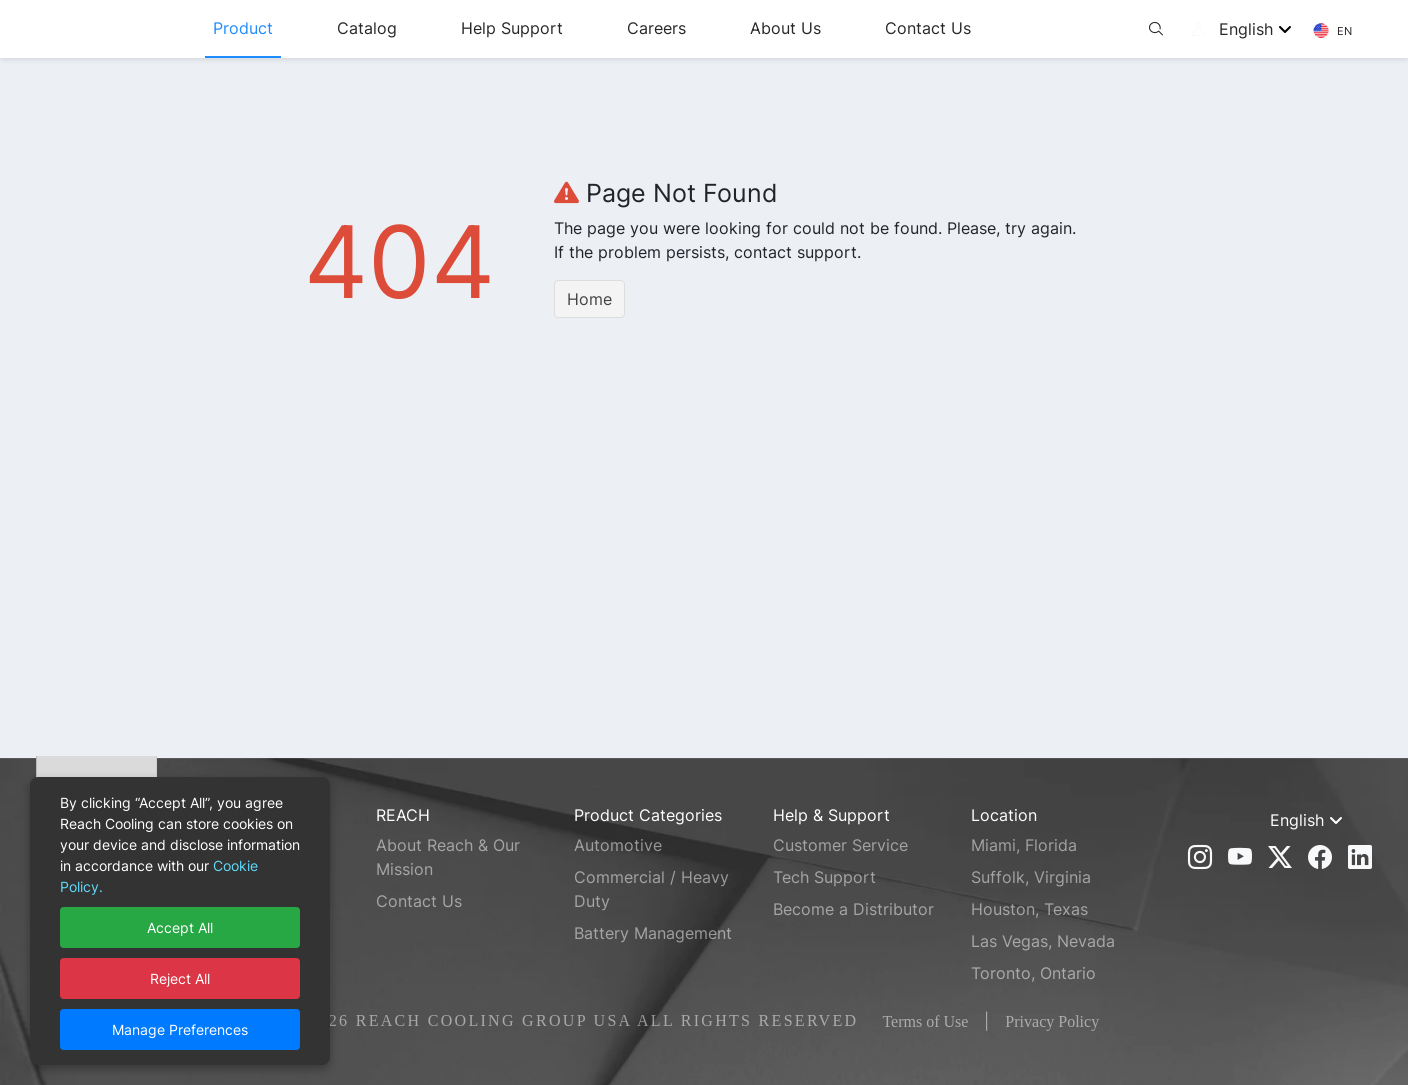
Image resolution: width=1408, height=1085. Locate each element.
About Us (840, 28)
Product (298, 28)
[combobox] (1262, 29)
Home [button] (589, 299)
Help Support (567, 28)
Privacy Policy (1052, 1021)
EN (1332, 30)
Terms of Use (925, 1021)
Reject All (180, 978)
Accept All (180, 927)
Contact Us (983, 28)
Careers (711, 28)
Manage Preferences (180, 1029)
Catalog (422, 28)
